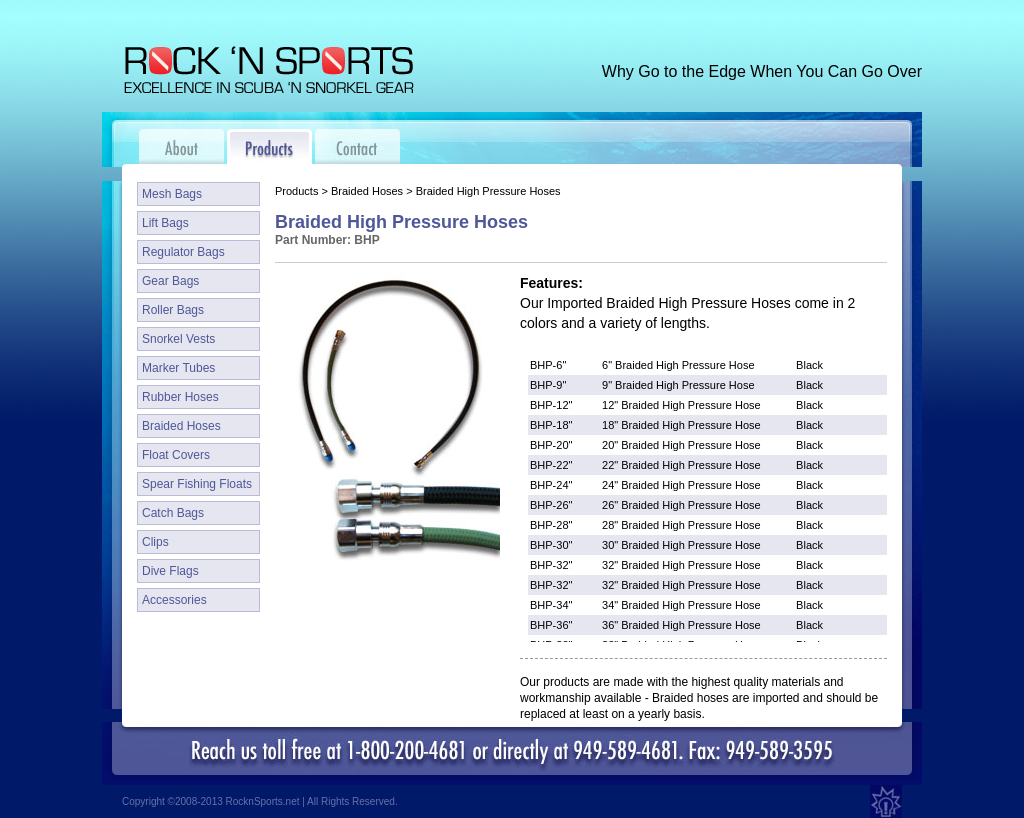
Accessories (174, 600)
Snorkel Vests (178, 339)
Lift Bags (165, 223)
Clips (155, 542)
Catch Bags (173, 513)
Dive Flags (170, 571)
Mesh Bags (172, 194)
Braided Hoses (181, 426)
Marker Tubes (178, 368)
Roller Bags (173, 310)
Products (296, 191)
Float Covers (176, 455)
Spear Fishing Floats (197, 484)
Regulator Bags (183, 252)
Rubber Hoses (180, 397)
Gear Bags (170, 281)
